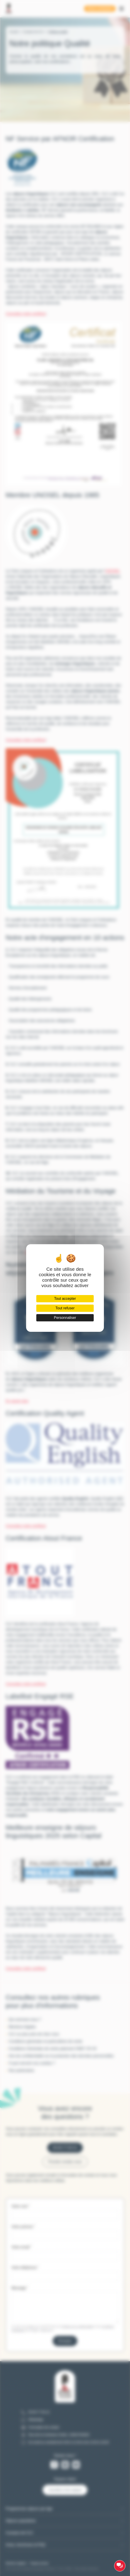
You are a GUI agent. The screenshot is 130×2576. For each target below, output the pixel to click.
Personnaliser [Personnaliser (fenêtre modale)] (65, 1318)
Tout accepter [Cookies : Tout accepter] (65, 1298)
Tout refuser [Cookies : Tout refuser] (64, 1308)
